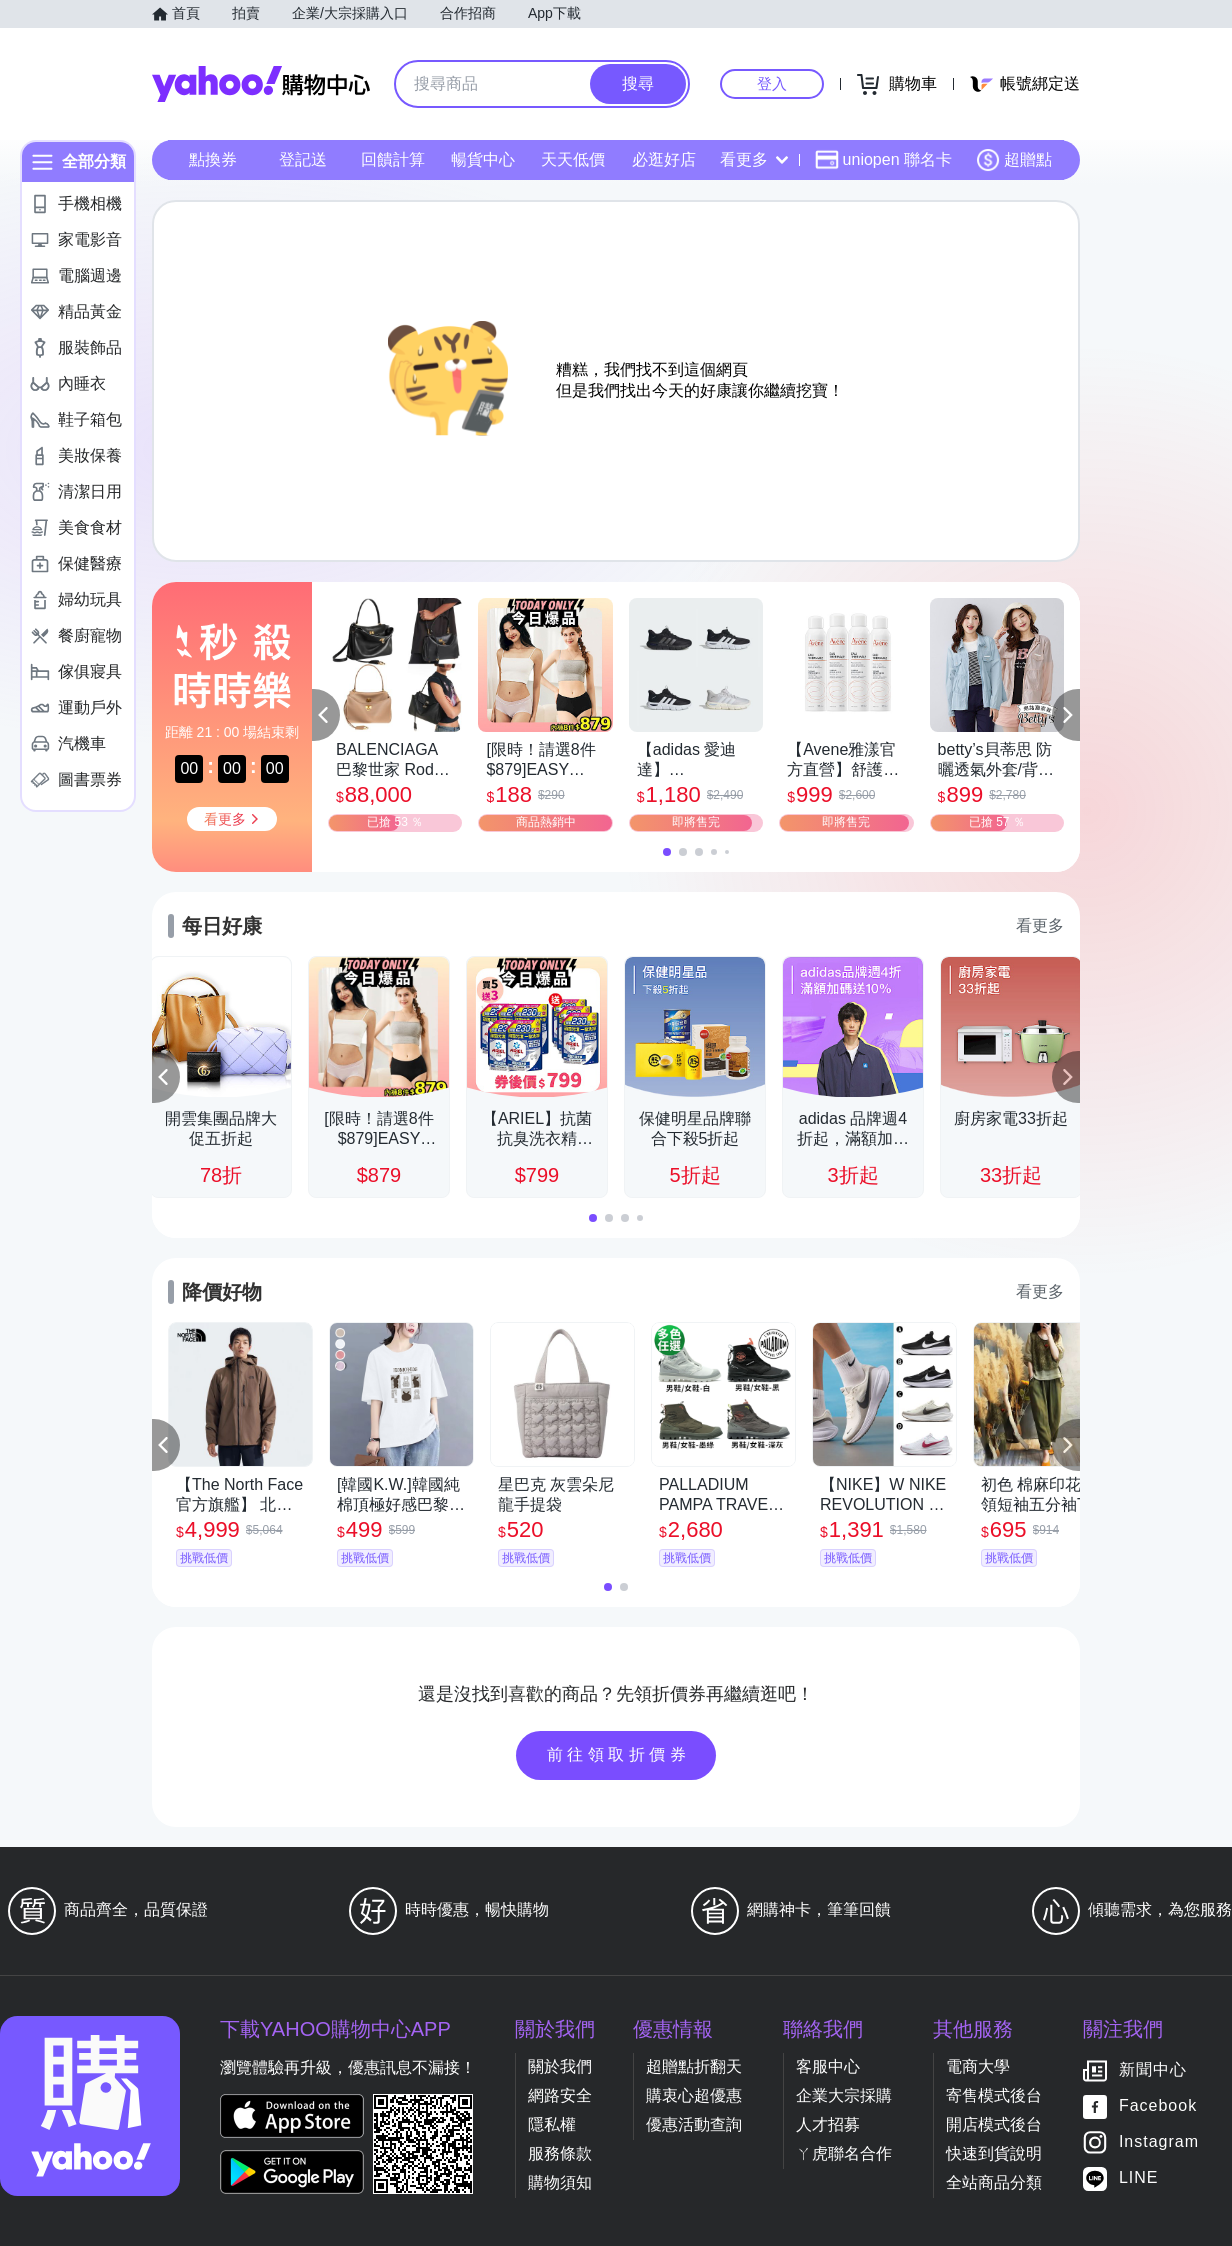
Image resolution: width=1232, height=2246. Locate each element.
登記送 (303, 159)
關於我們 (560, 2066)
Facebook (1158, 2106)
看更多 (754, 159)
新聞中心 (1153, 2070)
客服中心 (828, 2066)
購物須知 (560, 2182)
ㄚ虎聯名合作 (844, 2153)
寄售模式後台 (994, 2095)
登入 (772, 83)
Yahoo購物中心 (261, 84)
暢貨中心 (483, 159)
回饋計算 (393, 159)
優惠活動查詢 (694, 2124)
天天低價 (573, 159)
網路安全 (560, 2095)
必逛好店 (664, 159)
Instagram (1159, 2142)
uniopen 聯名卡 (883, 160)
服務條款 (560, 2153)
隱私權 (552, 2124)
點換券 (213, 159)
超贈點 (1014, 160)
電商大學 (978, 2066)
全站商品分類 (994, 2182)
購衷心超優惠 (694, 2095)
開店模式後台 (994, 2124)
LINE (1139, 2178)
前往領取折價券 (619, 1754)
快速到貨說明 (994, 2153)
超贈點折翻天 (694, 2066)
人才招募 (828, 2124)
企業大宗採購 (844, 2095)
